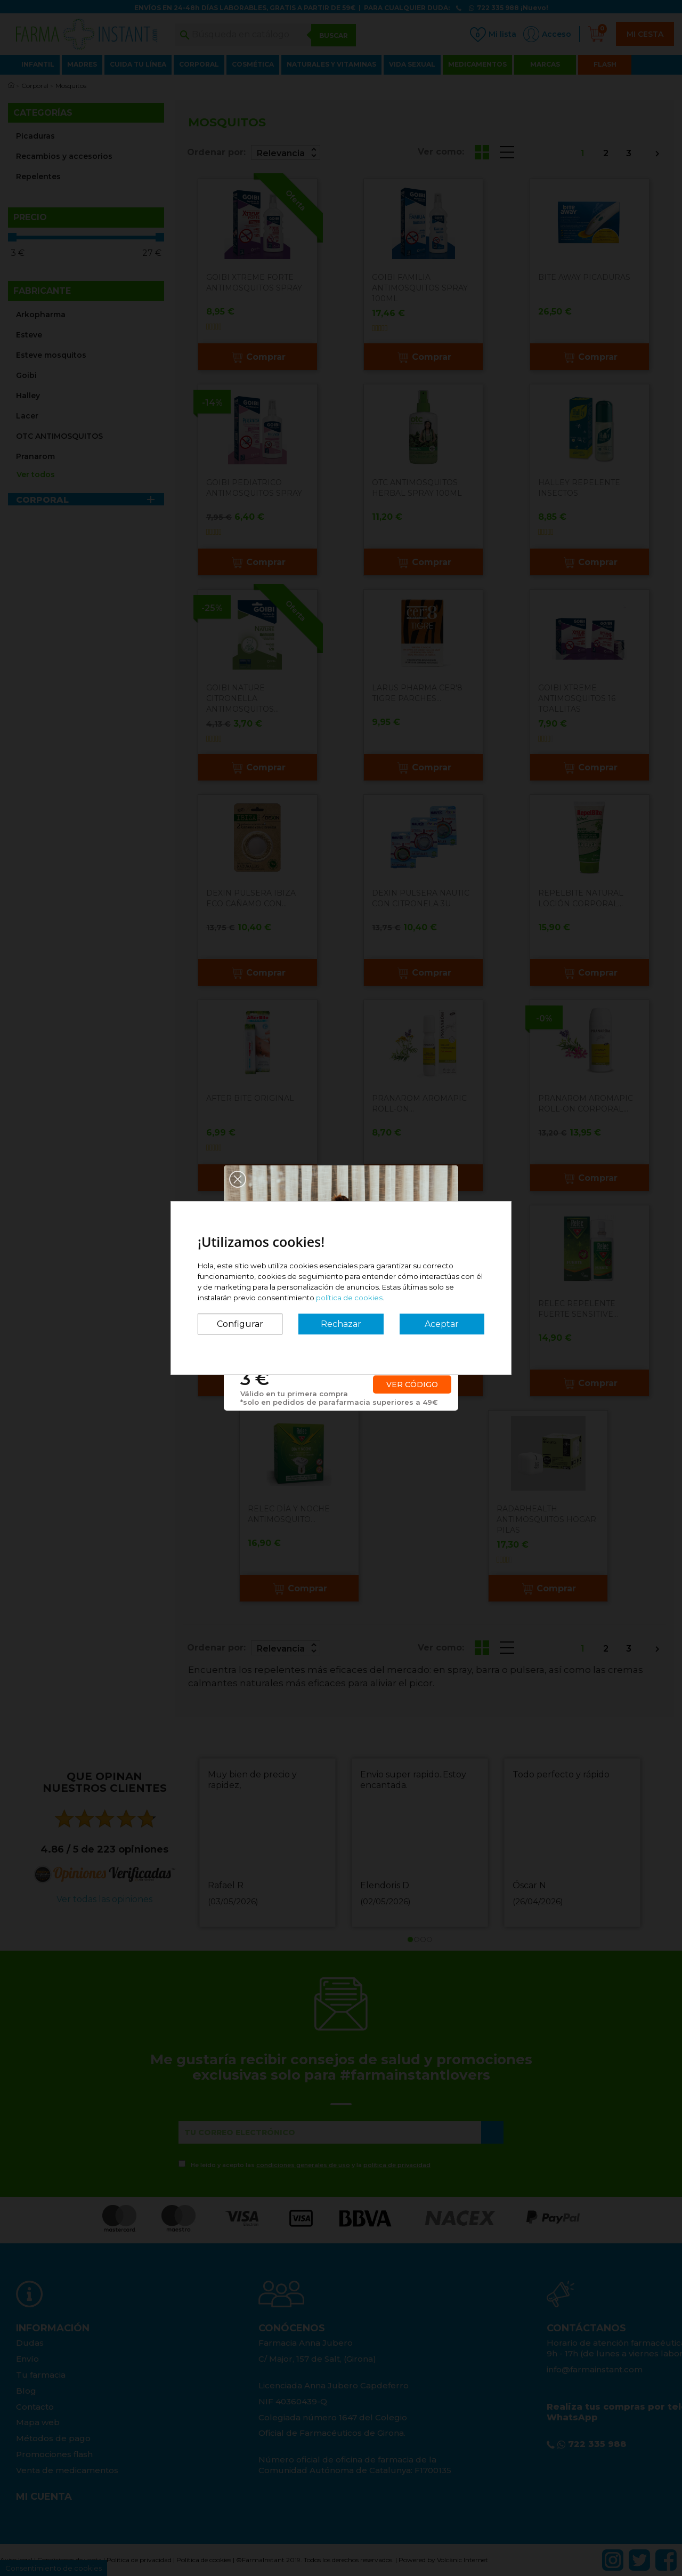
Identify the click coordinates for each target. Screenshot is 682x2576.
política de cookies (349, 1297)
